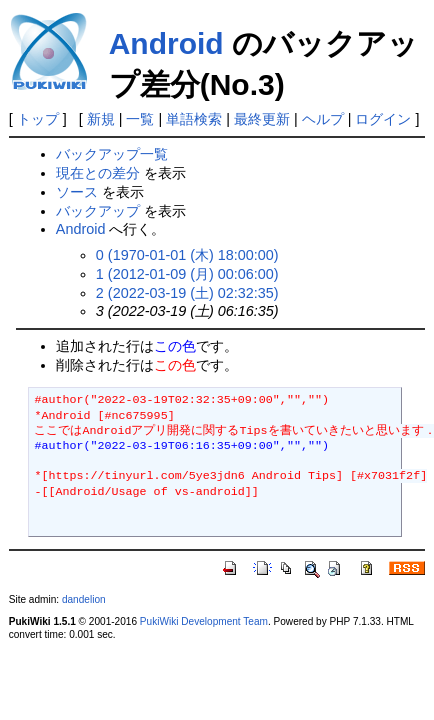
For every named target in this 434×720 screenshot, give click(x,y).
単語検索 (194, 119)
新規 (101, 119)
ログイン (383, 119)
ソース (77, 192)
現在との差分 (98, 173)
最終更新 (262, 119)
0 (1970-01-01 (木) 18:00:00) (187, 255)
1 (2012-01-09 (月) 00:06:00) (187, 274)
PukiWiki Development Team (204, 621)
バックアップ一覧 (112, 154)
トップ (38, 119)
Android (166, 43)
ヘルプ (323, 119)
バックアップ (98, 211)
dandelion (84, 599)
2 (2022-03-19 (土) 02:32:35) (187, 293)
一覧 (140, 119)
